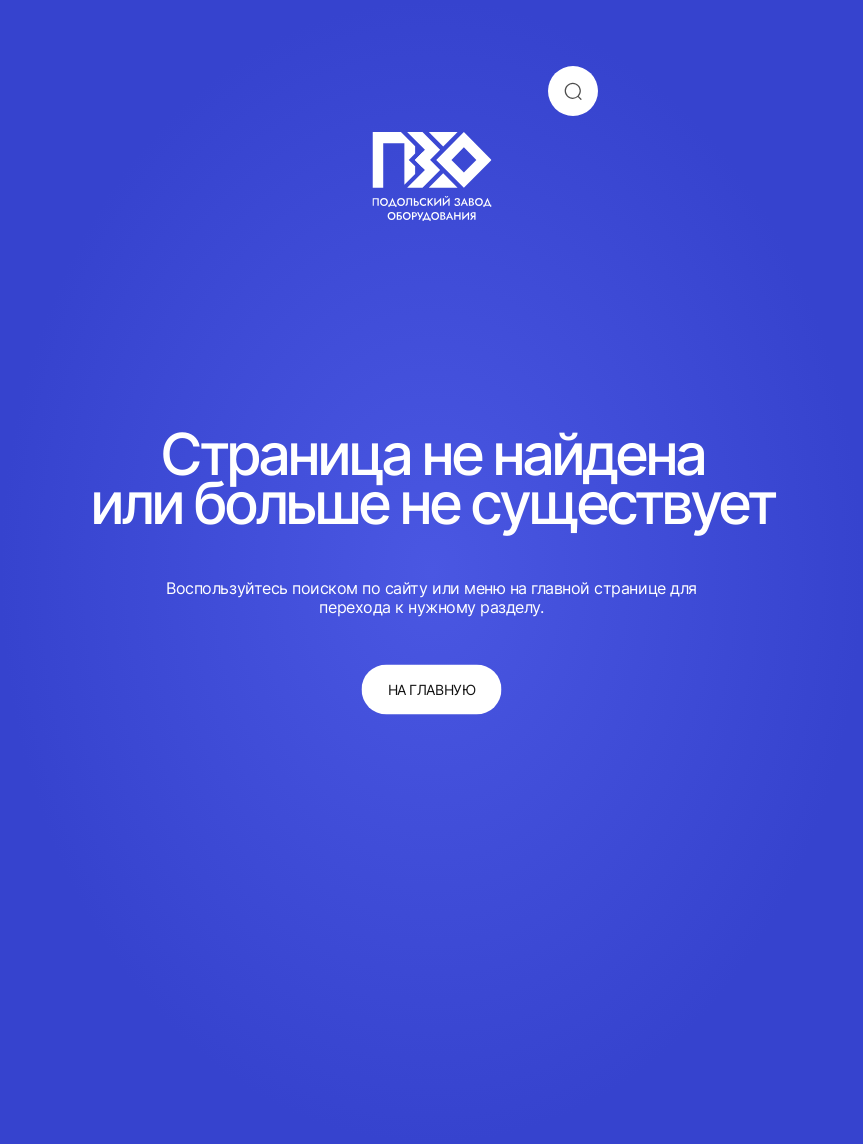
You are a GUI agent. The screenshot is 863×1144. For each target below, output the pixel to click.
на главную (431, 689)
